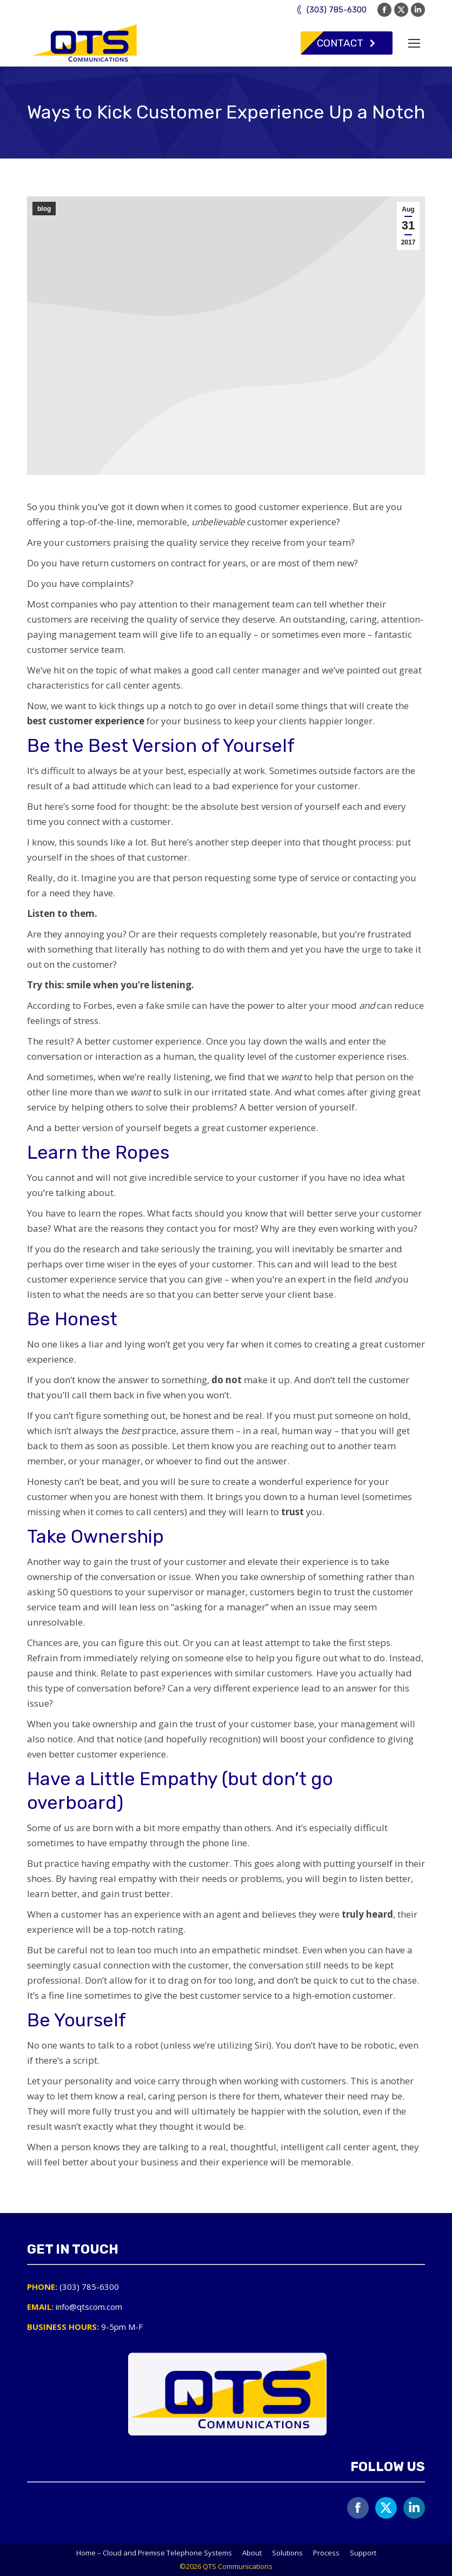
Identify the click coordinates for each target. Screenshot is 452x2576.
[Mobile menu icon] (414, 43)
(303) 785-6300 (331, 10)
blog (44, 209)
